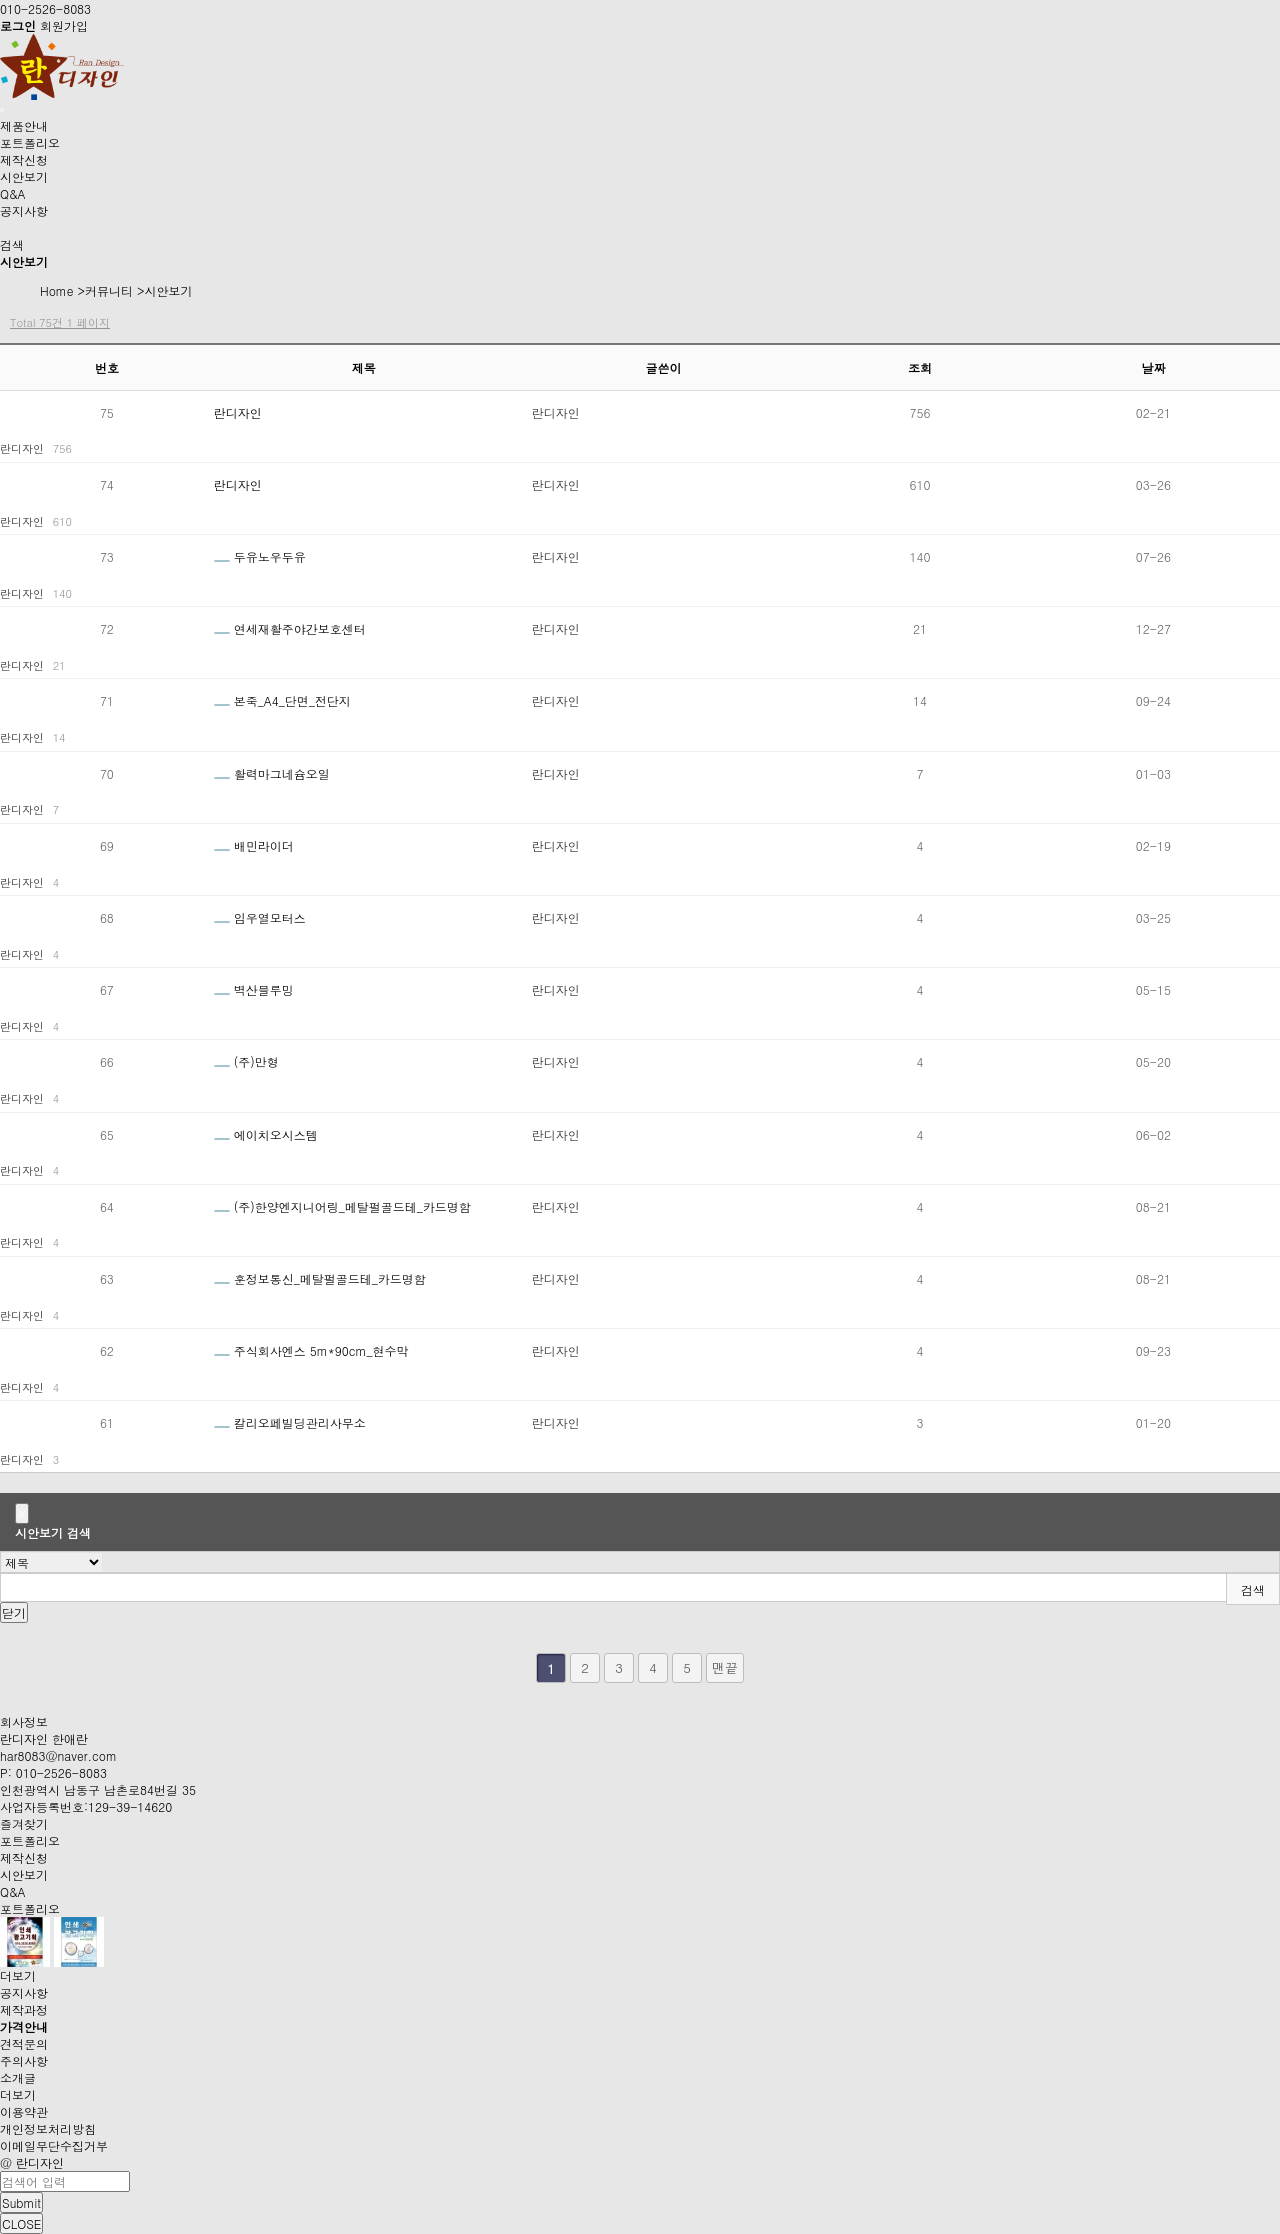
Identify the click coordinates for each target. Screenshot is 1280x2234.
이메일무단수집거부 (54, 2145)
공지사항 (24, 210)
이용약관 (24, 2111)
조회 (920, 367)
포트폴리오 (30, 142)
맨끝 (725, 1667)
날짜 (1153, 367)
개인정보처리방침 (48, 2128)
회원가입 (64, 25)
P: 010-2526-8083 (53, 1772)
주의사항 (24, 2060)
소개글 (18, 2077)
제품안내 (24, 125)
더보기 (20, 1975)
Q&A (13, 193)
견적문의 (24, 2043)
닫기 (14, 1612)
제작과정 (24, 2009)
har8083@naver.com (58, 1755)
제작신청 (24, 159)
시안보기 (24, 176)
